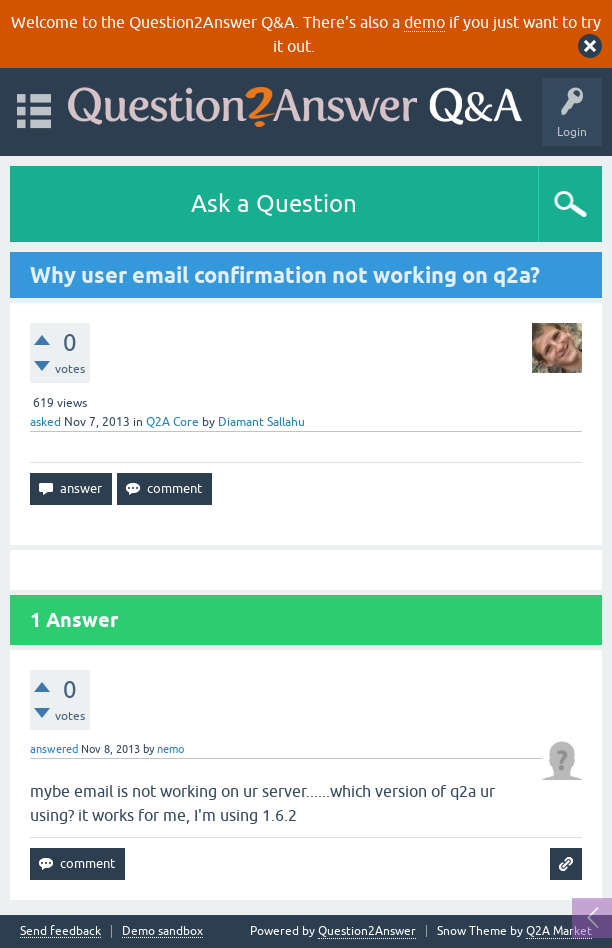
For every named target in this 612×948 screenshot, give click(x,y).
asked (45, 422)
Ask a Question (274, 203)
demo (424, 22)
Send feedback (60, 931)
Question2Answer (367, 931)
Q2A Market (559, 931)
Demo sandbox (162, 931)
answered (54, 749)
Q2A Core (172, 422)
